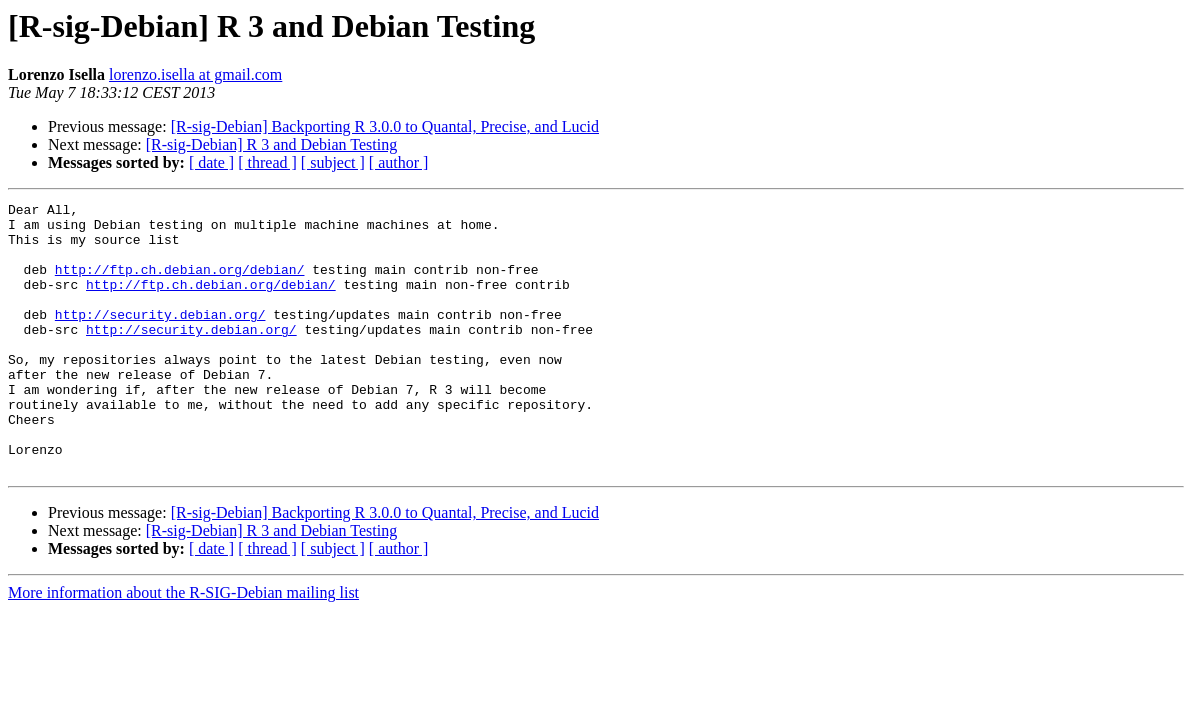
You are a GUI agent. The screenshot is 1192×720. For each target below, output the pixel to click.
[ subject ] (333, 162)
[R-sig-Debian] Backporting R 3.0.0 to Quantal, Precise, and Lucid (385, 126)
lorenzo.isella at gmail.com (195, 74)
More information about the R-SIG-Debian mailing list (183, 646)
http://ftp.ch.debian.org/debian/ (180, 284)
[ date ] (211, 162)
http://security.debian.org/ (160, 338)
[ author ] (399, 162)
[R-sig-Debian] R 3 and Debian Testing (271, 144)
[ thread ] (267, 162)
